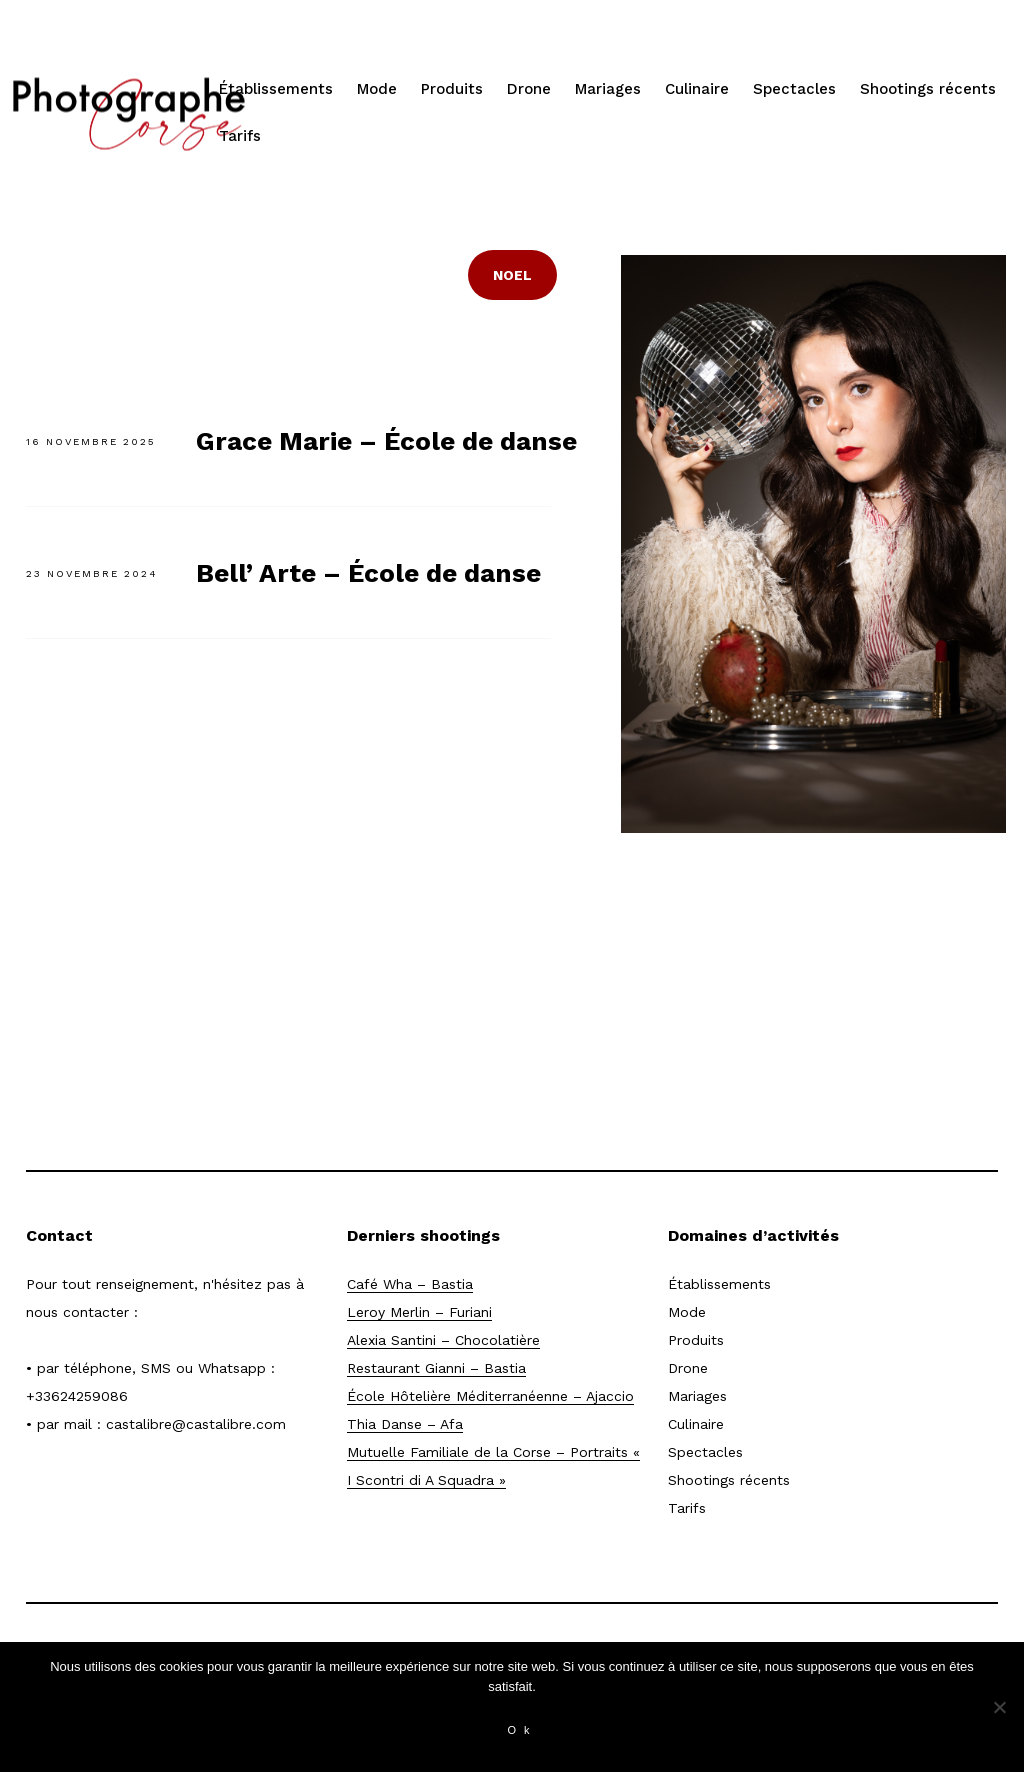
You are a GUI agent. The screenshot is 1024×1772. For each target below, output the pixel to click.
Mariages (608, 89)
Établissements (276, 89)
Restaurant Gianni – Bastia (436, 1368)
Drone (529, 89)
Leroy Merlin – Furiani (419, 1312)
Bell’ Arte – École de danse (368, 573)
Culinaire (697, 89)
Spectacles (794, 89)
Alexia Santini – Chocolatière (443, 1340)
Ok (522, 1730)
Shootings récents (928, 89)
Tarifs (240, 136)
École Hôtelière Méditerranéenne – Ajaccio (490, 1396)
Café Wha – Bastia (410, 1284)
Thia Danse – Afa (405, 1424)
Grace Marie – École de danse (386, 441)
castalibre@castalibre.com (196, 1424)
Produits (452, 89)
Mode (377, 89)
